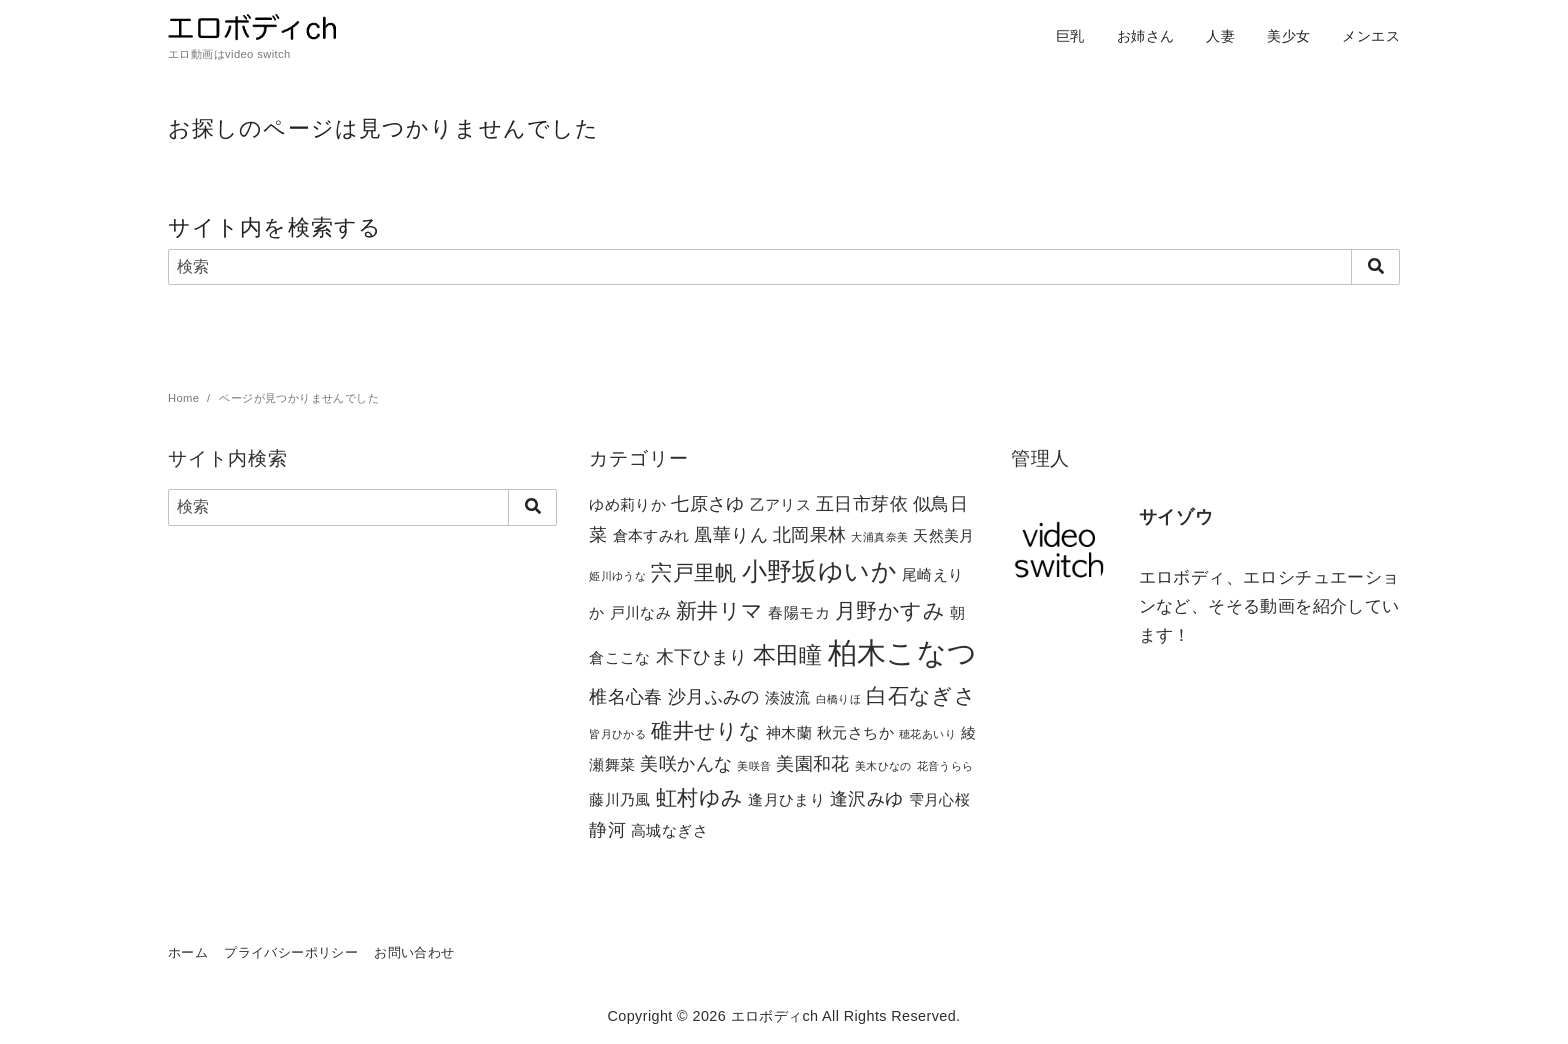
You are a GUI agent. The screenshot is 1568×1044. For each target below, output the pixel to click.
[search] (1375, 267)
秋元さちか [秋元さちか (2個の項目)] (855, 732)
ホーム (188, 952)
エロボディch (775, 1016)
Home (185, 398)
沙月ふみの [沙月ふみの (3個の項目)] (714, 696)
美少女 (1288, 36)
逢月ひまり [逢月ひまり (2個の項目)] (786, 799)
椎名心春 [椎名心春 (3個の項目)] (626, 696)
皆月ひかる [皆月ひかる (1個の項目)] (617, 734)
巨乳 (1070, 36)
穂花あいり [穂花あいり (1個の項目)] (927, 734)
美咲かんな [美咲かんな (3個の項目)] (686, 763)
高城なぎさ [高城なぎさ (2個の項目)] (669, 830)
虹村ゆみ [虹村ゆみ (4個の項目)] (700, 797)
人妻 (1220, 36)
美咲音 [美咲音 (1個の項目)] (754, 766)
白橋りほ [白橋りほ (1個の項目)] (839, 699)
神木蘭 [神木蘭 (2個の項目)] (789, 732)
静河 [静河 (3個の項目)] (607, 829)
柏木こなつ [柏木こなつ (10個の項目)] (903, 652)
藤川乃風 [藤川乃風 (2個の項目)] (620, 799)
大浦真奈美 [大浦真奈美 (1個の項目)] (879, 537)
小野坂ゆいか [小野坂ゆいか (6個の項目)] (819, 571)
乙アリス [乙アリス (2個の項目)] (781, 504)
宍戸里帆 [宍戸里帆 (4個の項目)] (694, 572)
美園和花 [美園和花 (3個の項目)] (813, 763)
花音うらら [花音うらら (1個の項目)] (945, 766)
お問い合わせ (414, 952)
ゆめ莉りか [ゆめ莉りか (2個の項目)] (627, 504)
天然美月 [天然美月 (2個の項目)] (944, 535)
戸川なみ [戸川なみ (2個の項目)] (641, 612)
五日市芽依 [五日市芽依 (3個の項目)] (862, 503)
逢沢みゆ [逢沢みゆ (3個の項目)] (867, 798)
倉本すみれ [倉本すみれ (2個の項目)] (651, 535)
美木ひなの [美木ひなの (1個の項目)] (883, 766)
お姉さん (1146, 36)
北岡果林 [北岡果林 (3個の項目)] (810, 534)
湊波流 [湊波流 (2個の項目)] (788, 697)
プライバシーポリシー (291, 952)
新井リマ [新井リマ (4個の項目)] (720, 610)
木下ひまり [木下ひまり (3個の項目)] (702, 656)
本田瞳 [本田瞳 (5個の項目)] (788, 655)
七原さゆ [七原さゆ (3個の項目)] (708, 503)
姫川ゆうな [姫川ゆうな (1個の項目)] (617, 576)
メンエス (1371, 36)
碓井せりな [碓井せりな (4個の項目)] (706, 730)
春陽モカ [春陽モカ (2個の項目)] (799, 612)
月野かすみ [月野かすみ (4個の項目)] (890, 610)
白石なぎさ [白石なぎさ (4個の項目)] (921, 695)
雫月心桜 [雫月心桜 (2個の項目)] (940, 799)
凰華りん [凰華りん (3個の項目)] (731, 534)
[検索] (784, 267)
